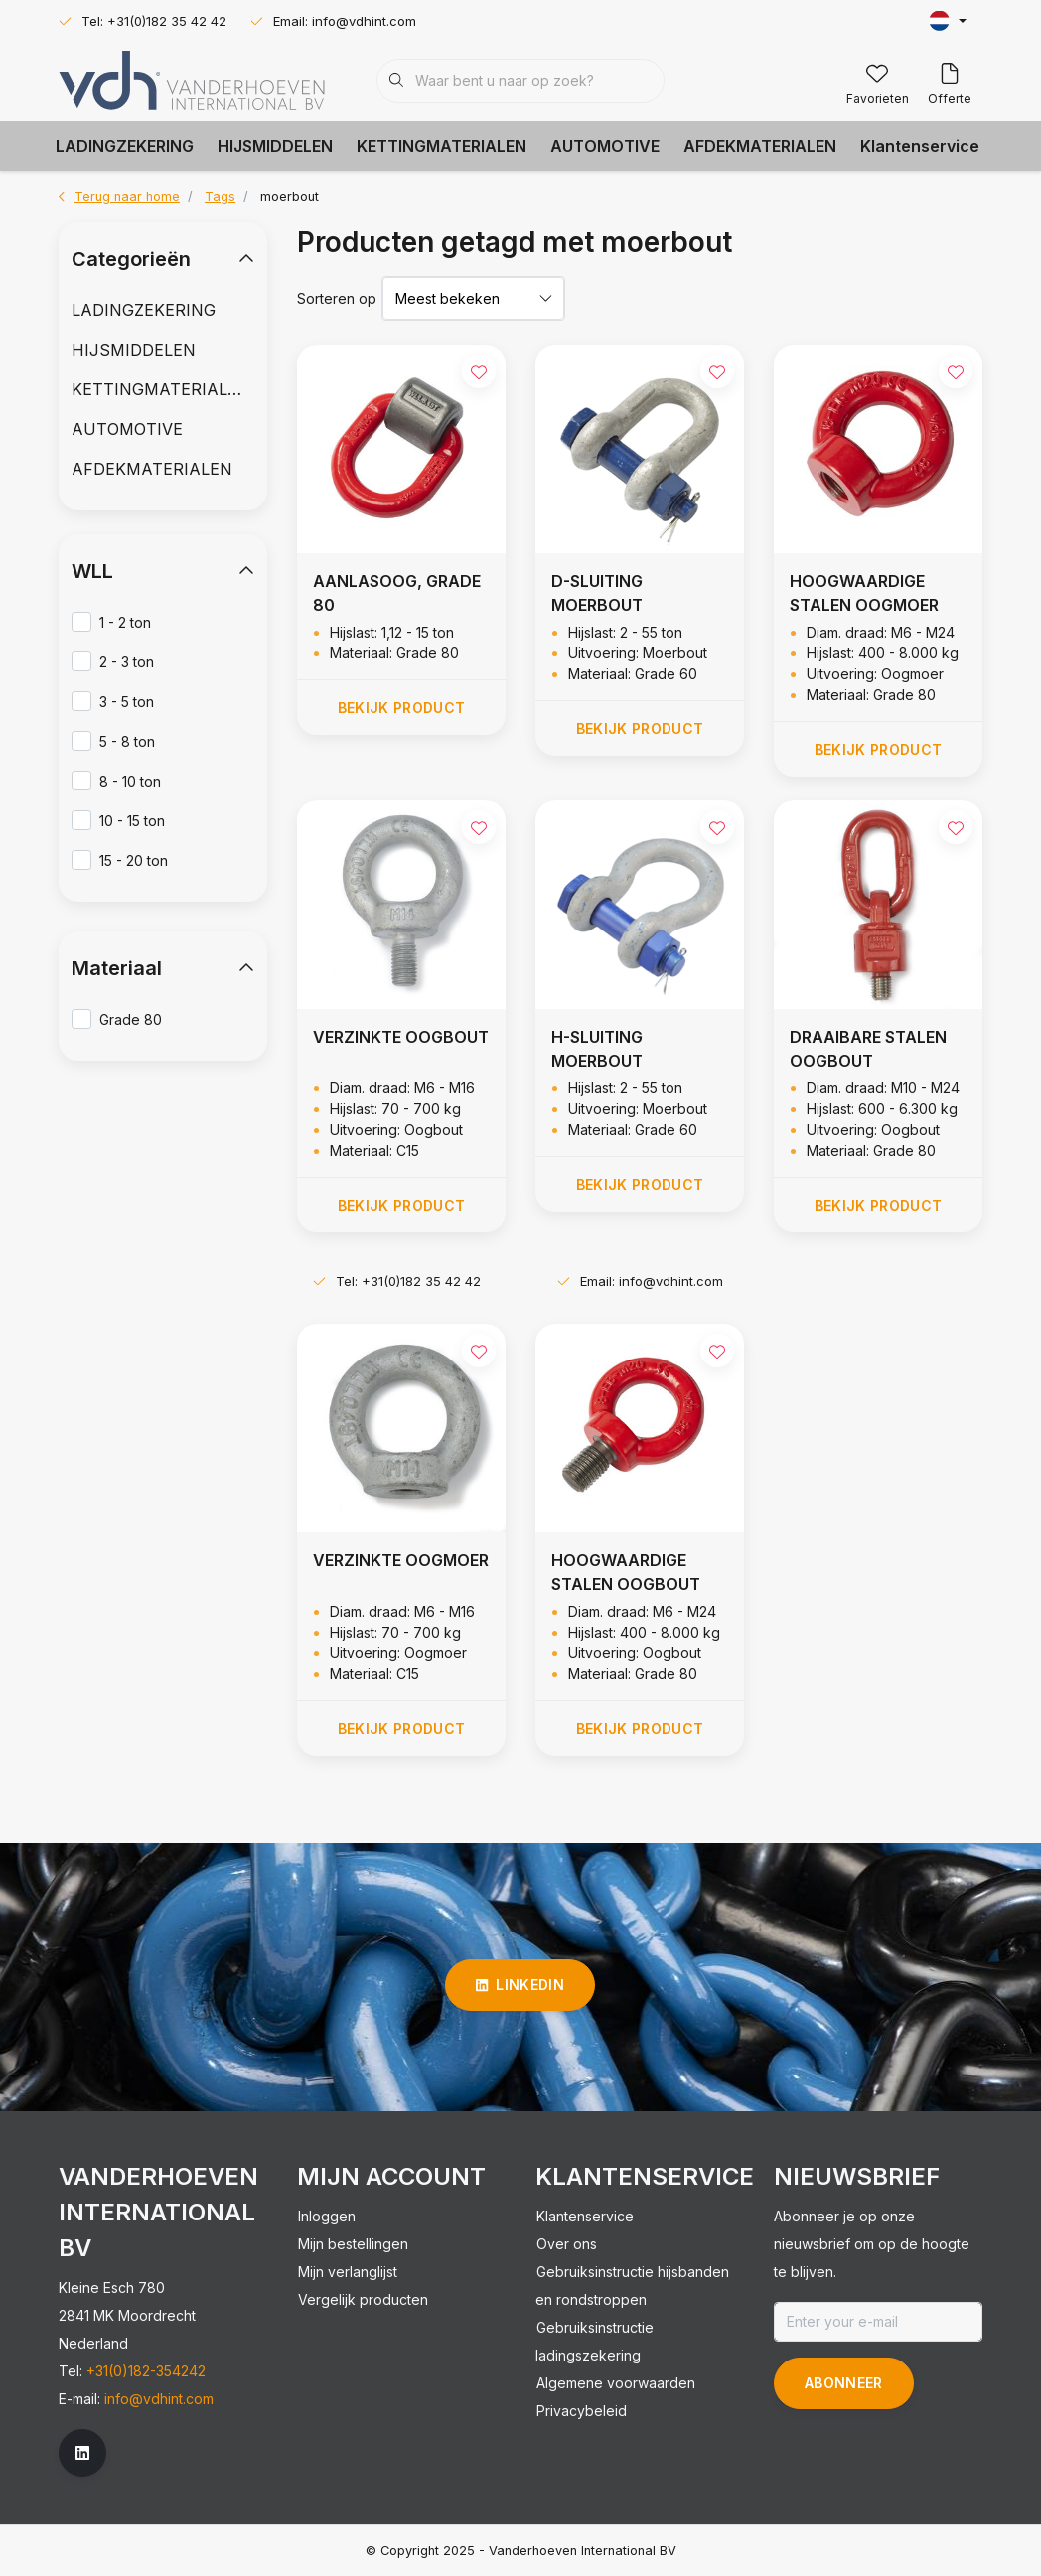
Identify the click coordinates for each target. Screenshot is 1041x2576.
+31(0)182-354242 (146, 2370)
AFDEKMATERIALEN (759, 146)
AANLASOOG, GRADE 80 (397, 593)
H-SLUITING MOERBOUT (597, 1049)
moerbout (289, 196)
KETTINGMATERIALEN (441, 146)
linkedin (520, 1984)
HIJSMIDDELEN (275, 146)
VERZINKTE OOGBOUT (401, 1037)
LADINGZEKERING (125, 146)
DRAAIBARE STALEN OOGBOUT (868, 1049)
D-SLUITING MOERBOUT (597, 593)
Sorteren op (336, 298)
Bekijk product (402, 707)
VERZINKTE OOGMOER (401, 1560)
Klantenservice (919, 146)
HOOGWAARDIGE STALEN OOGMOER (864, 593)
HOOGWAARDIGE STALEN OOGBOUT (625, 1572)
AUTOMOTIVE (605, 146)
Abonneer (844, 2382)
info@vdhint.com (159, 2398)
